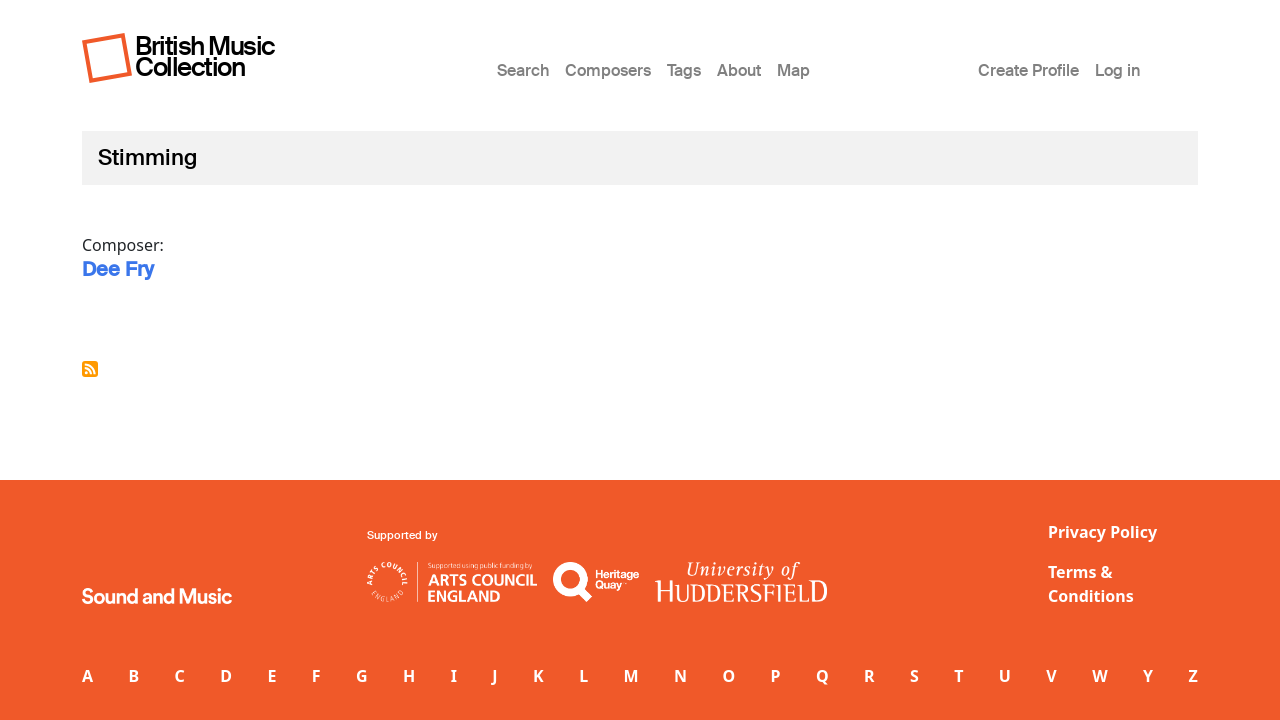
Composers (608, 70)
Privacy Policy (1102, 532)
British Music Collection (205, 56)
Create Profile (1028, 70)
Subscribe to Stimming (90, 369)
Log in (1117, 70)
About (739, 70)
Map (793, 70)
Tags (684, 70)
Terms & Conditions (1091, 584)
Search (523, 70)
